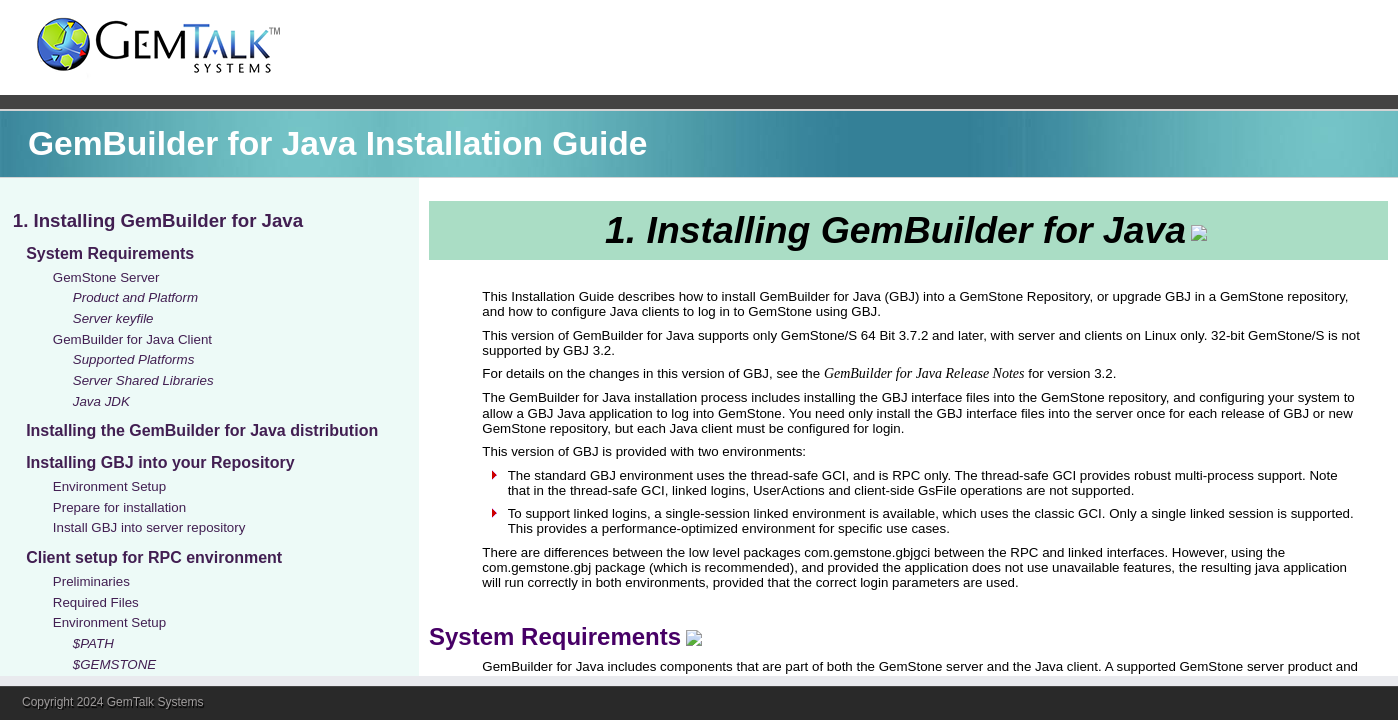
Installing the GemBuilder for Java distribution (202, 430)
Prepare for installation (119, 507)
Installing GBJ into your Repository (160, 462)
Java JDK (101, 401)
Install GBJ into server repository (149, 527)
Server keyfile (113, 318)
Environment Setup (109, 486)
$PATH (93, 643)
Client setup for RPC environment (154, 557)
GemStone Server (106, 277)
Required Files (96, 602)
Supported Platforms (134, 359)
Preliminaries (91, 581)
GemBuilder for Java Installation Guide (337, 143)
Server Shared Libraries (143, 380)
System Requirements (110, 253)
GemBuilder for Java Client (132, 339)
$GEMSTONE (114, 664)
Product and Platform (135, 297)
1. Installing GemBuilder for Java (158, 220)
